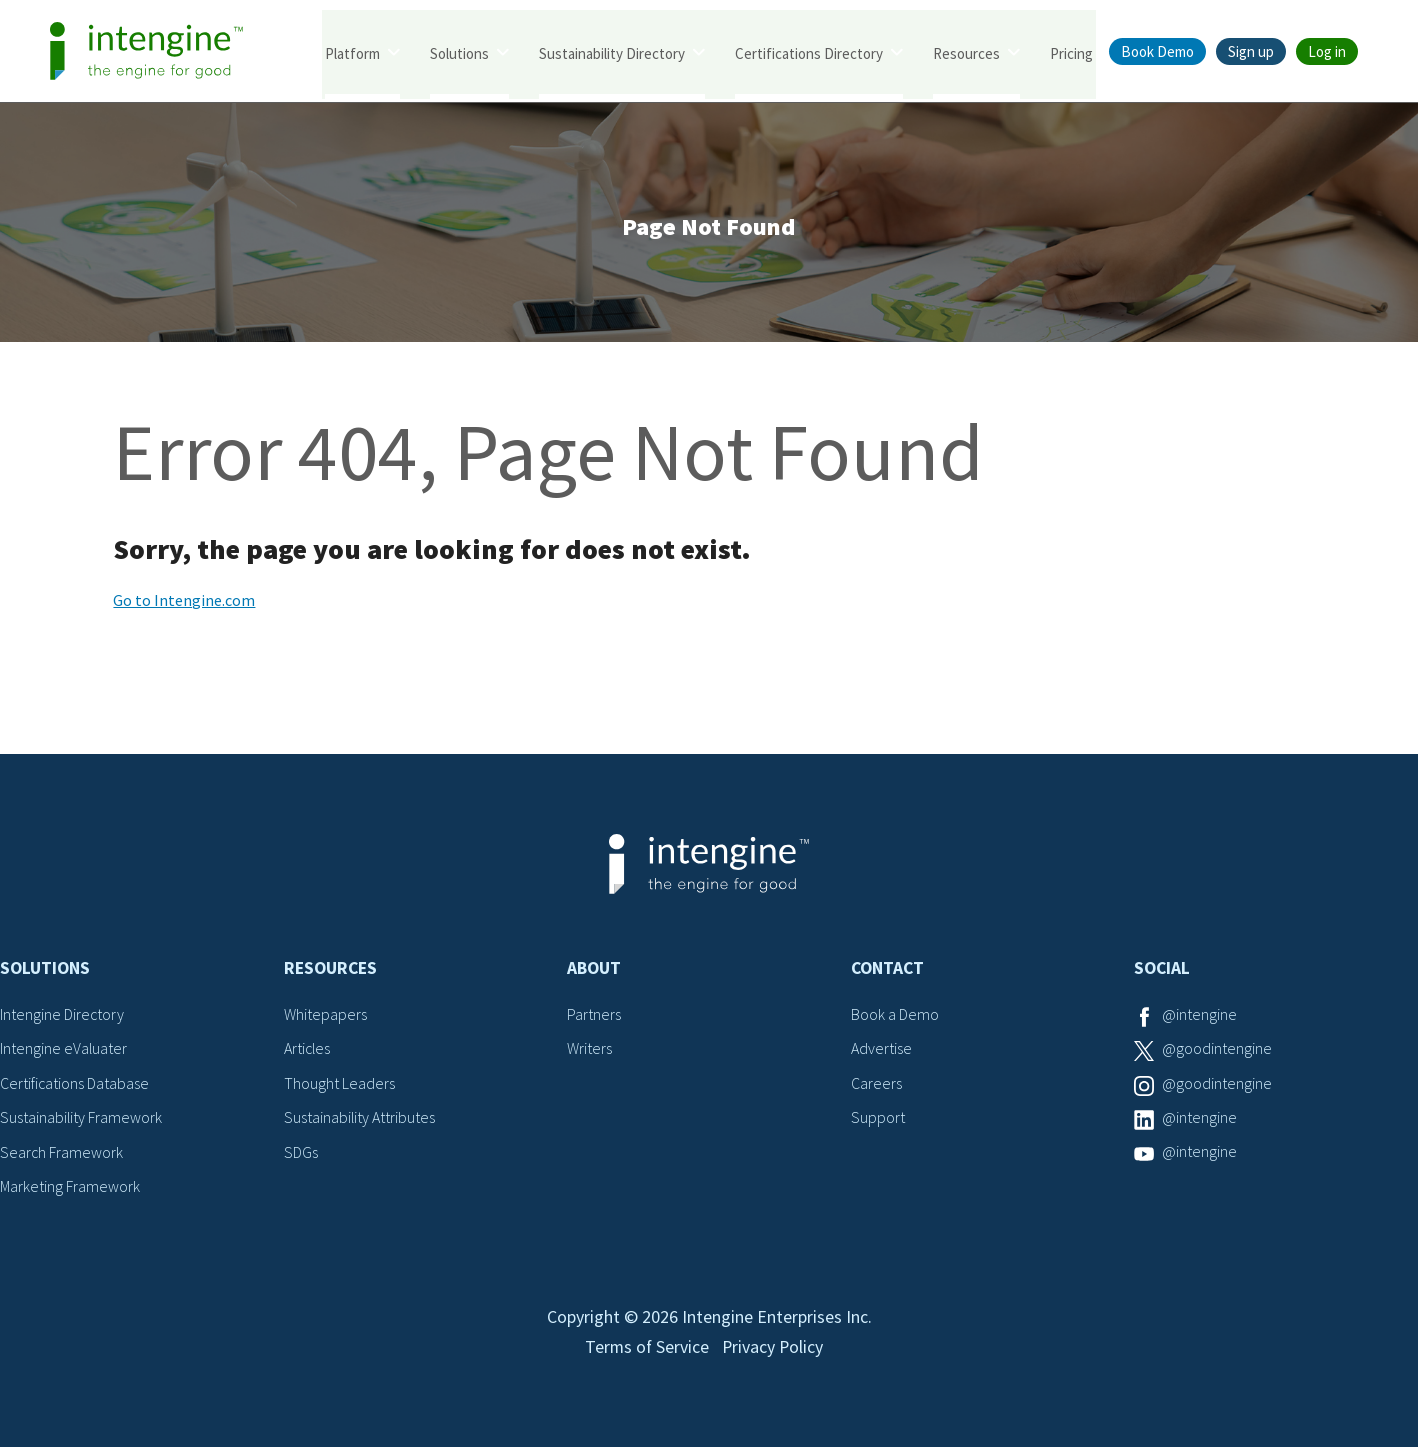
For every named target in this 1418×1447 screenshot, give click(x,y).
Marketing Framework (70, 1188)
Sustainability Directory (612, 52)
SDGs (301, 1153)
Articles (308, 1050)
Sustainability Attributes (360, 1119)
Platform (352, 52)
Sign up (1251, 51)
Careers (876, 1085)
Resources (966, 52)
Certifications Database (75, 1085)
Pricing (1071, 52)
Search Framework (62, 1153)
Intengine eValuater (64, 1050)
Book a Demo (895, 1016)
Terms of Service (646, 1353)
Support (878, 1119)
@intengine (1199, 1016)
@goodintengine (1217, 1050)
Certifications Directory (809, 52)
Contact (887, 970)
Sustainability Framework (81, 1119)
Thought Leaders (339, 1085)
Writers (589, 1050)
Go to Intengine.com (184, 602)
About (594, 970)
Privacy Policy (773, 1353)
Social (1162, 970)
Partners (594, 1016)
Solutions (459, 52)
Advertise (881, 1050)
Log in (1327, 51)
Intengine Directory (62, 1016)
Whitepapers (325, 1016)
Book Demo (1157, 51)
